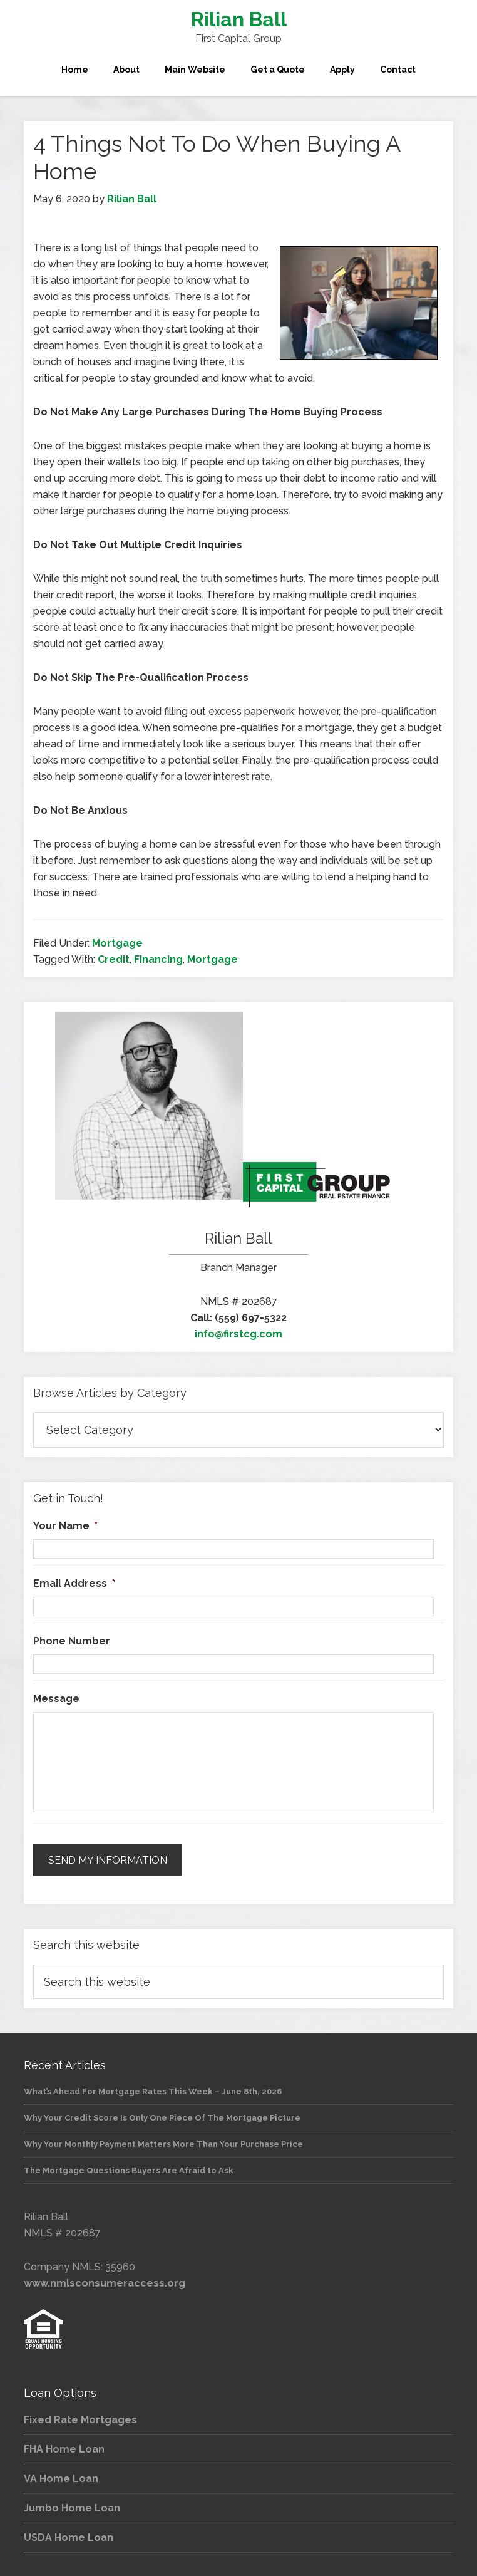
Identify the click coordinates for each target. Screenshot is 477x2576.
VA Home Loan (61, 2477)
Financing (158, 959)
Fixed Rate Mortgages (80, 2418)
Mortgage (117, 943)
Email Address (74, 1583)
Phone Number (71, 1641)
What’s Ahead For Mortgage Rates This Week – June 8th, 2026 (153, 2089)
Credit (114, 959)
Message (56, 1699)
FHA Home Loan (64, 2447)
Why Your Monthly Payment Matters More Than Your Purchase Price (163, 2141)
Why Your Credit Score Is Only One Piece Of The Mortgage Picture (162, 2115)
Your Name (65, 1526)
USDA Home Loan (68, 2536)
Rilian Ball (239, 19)
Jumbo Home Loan (72, 2506)
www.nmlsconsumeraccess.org (104, 2281)
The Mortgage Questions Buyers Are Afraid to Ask (128, 2168)
